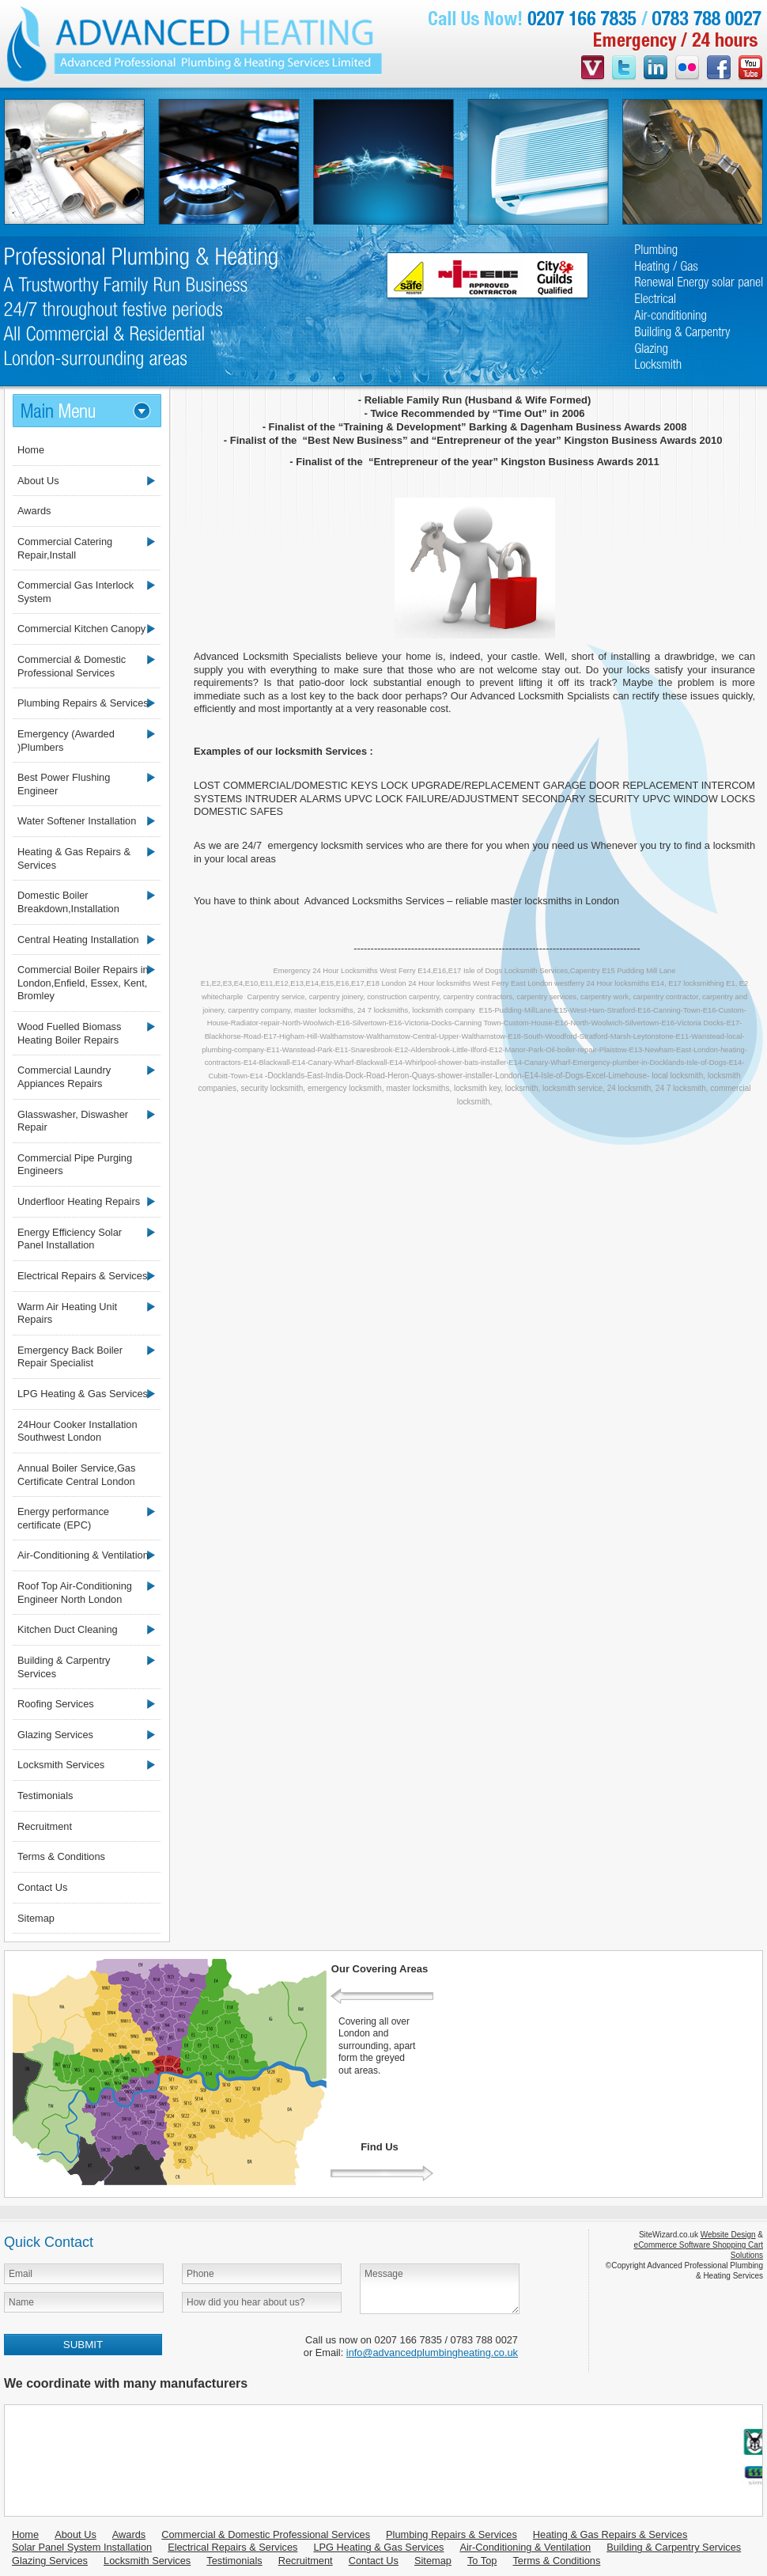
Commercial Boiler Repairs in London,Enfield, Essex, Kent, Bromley (83, 983)
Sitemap (36, 1918)
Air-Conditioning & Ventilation (83, 1555)
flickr (687, 68)
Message (440, 2288)
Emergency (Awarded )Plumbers (66, 740)
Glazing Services (55, 1735)
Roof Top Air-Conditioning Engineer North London (74, 1592)
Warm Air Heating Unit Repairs (67, 1313)
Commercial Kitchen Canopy (81, 629)
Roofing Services (55, 1704)
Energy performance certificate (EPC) (63, 1518)
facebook (719, 68)
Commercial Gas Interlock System (75, 591)
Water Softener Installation (76, 821)
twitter (624, 68)
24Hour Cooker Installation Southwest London (77, 1431)
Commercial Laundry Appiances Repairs (64, 1076)
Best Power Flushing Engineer (63, 784)
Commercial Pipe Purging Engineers (74, 1164)
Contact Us (42, 1887)
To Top (482, 2561)
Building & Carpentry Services (63, 1667)
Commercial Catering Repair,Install (64, 548)
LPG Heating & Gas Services (82, 1394)
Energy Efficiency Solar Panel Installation (69, 1239)
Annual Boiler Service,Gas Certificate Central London (76, 1474)
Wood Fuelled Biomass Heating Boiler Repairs (69, 1033)
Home (30, 450)
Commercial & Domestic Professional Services (71, 666)
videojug (592, 68)
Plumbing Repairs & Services (83, 703)
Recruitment (44, 1826)
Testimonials (45, 1795)
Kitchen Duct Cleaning (67, 1629)
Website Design (728, 2234)
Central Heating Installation (78, 939)
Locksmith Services (60, 1765)
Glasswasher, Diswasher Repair (72, 1121)
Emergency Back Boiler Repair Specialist (70, 1356)
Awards (34, 511)
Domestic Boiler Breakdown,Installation (68, 902)
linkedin (655, 68)
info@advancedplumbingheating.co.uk (432, 2352)
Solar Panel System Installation (82, 2547)
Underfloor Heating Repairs (78, 1201)
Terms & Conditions (61, 1856)
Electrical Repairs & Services (82, 1276)
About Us (38, 481)
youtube (750, 68)
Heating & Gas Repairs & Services (73, 858)
